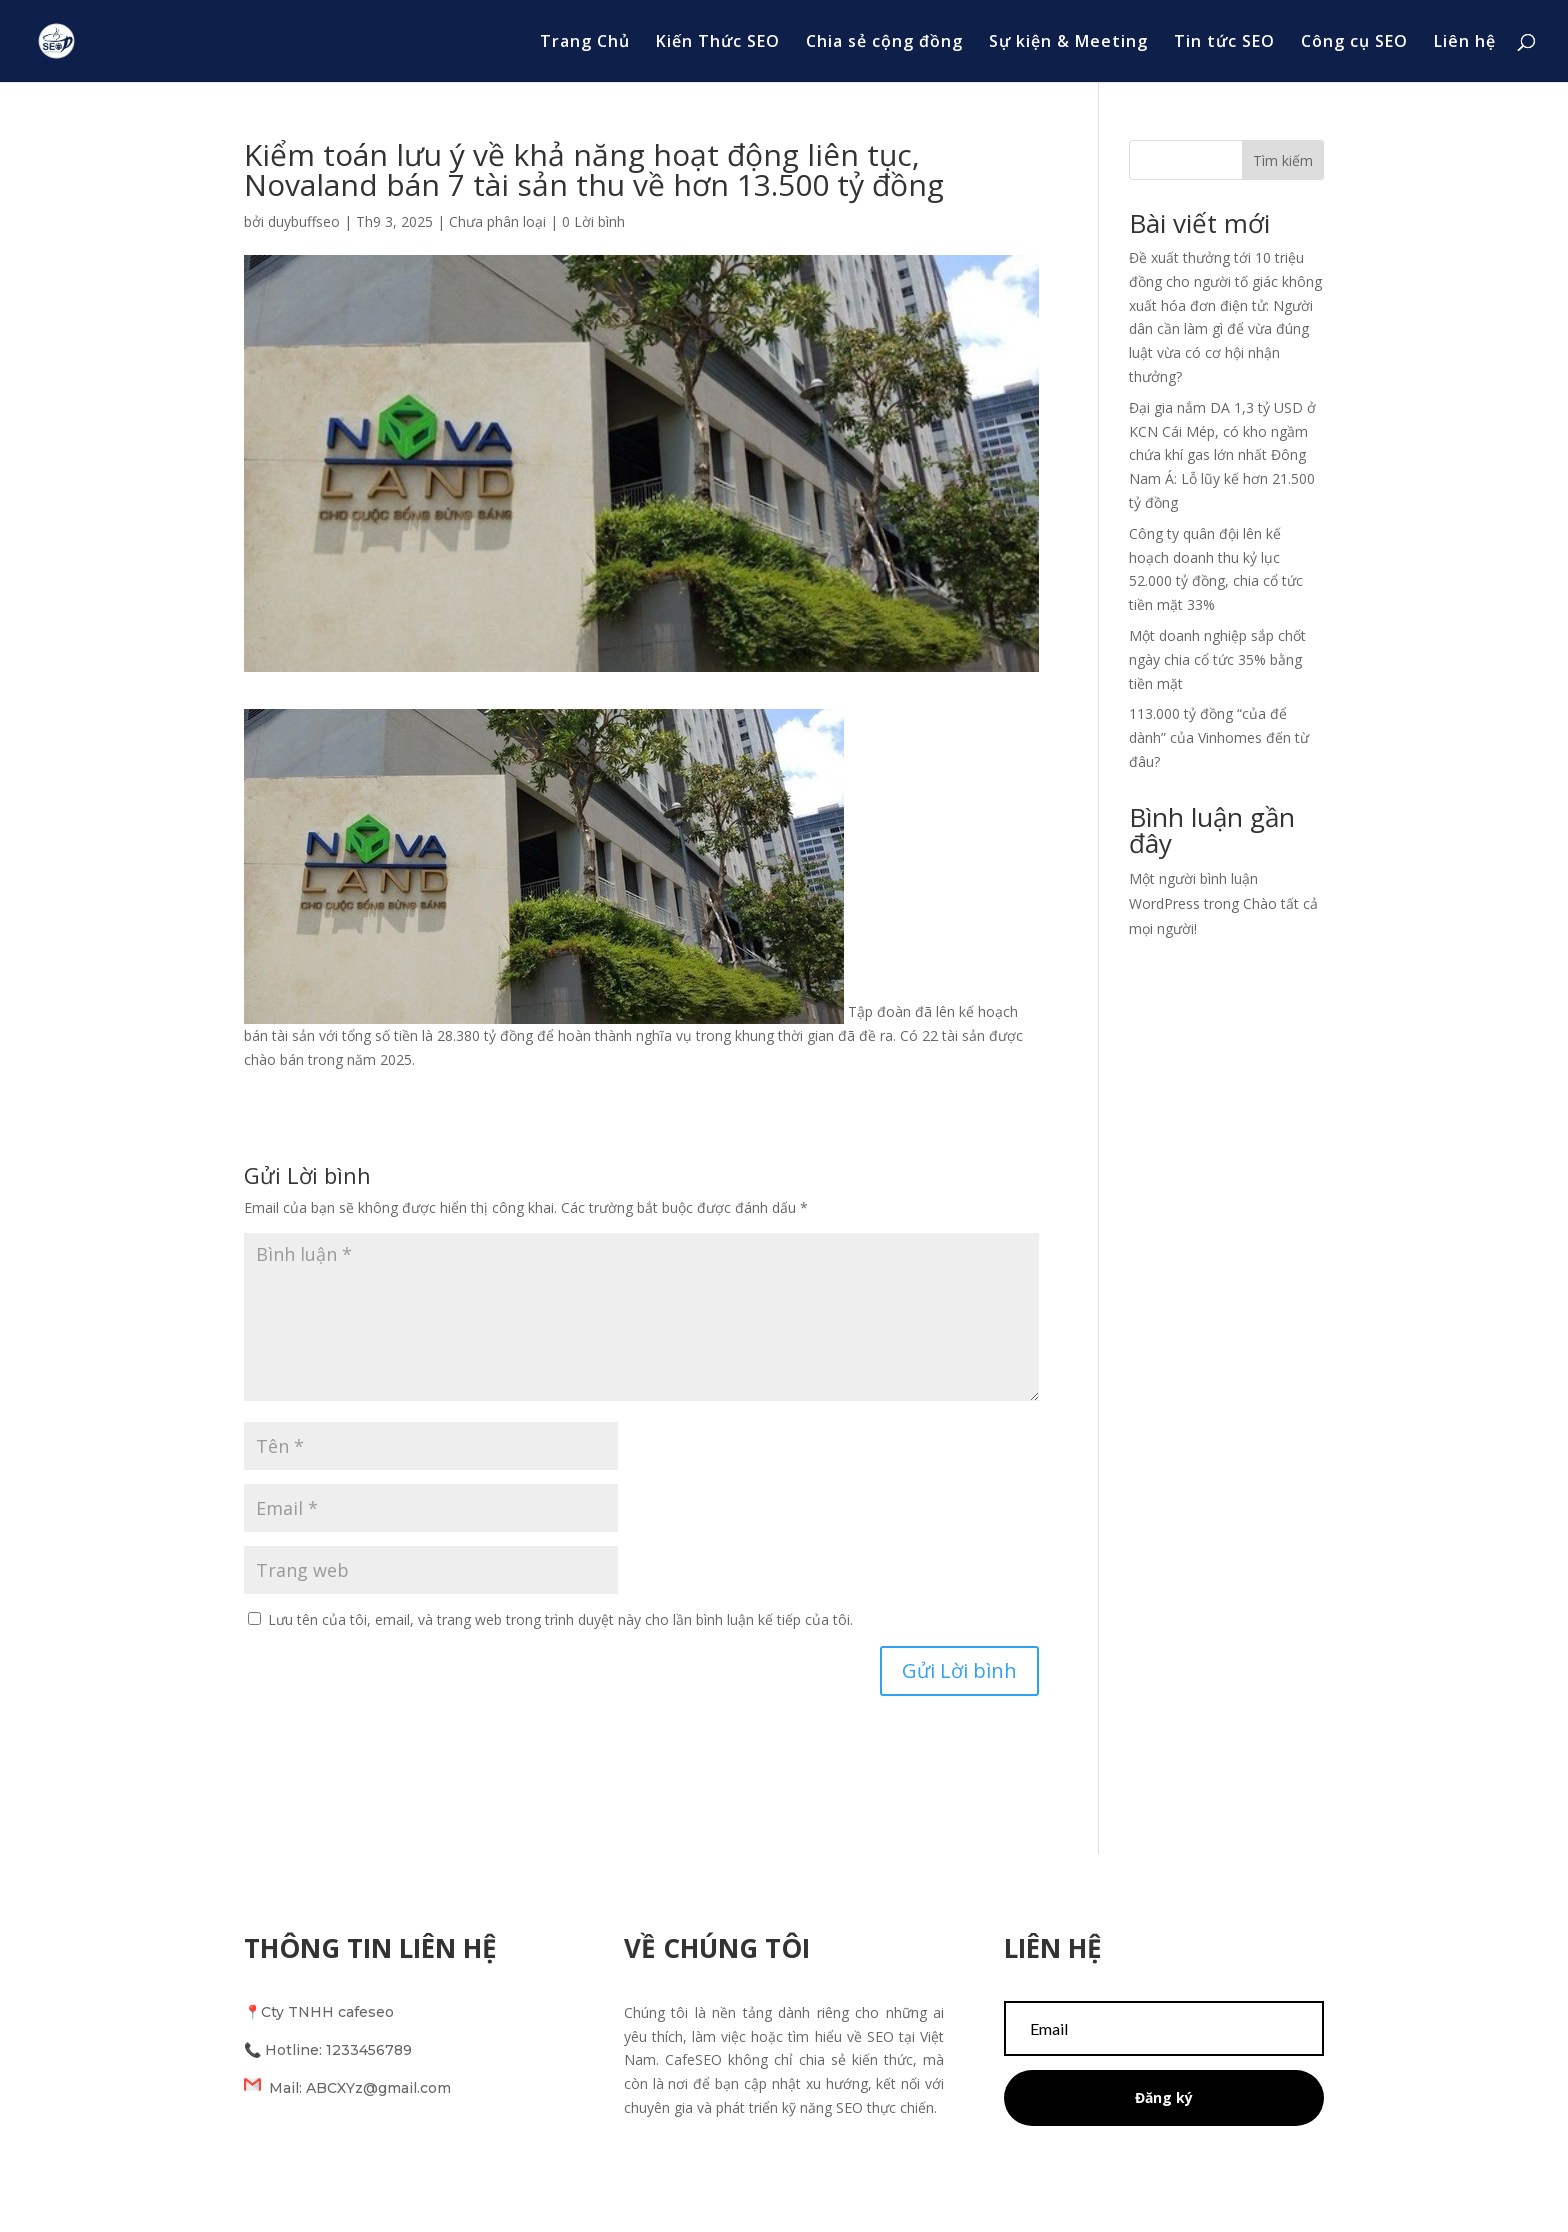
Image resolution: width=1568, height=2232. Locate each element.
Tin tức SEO (1224, 43)
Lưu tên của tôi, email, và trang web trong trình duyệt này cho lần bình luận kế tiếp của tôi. (560, 1619)
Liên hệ (1465, 43)
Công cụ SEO (1354, 43)
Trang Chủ (585, 43)
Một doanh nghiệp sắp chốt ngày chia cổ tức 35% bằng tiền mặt (1217, 659)
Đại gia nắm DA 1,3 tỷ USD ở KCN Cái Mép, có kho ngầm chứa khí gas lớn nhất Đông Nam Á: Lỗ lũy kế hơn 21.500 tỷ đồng (1222, 455)
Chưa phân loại (497, 221)
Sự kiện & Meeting (1068, 43)
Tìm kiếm (1283, 160)
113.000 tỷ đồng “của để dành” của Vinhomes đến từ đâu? (1219, 737)
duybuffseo (304, 221)
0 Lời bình (593, 221)
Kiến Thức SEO (718, 43)
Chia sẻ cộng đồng (884, 43)
